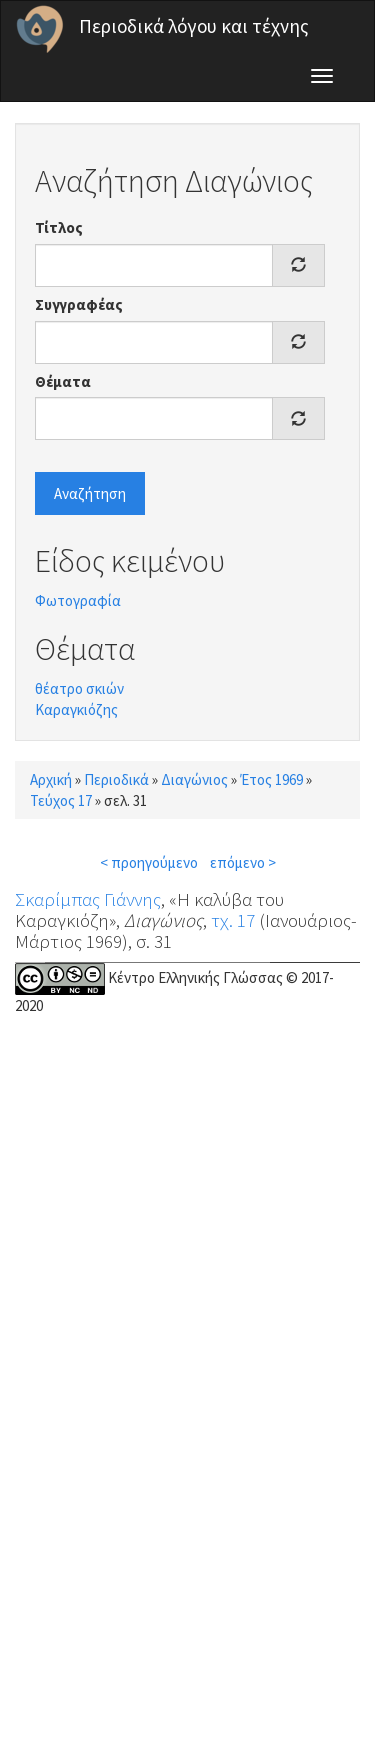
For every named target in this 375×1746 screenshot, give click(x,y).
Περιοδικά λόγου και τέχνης (194, 26)
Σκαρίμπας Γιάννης (88, 899)
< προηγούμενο (149, 862)
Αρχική (51, 779)
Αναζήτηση (90, 493)
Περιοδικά (116, 779)
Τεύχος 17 (61, 800)
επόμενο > (243, 862)
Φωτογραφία (78, 600)
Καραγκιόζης (76, 709)
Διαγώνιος (194, 779)
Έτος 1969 (271, 779)
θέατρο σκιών (79, 688)
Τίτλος (59, 227)
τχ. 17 (233, 920)
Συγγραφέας (79, 304)
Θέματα (63, 381)
